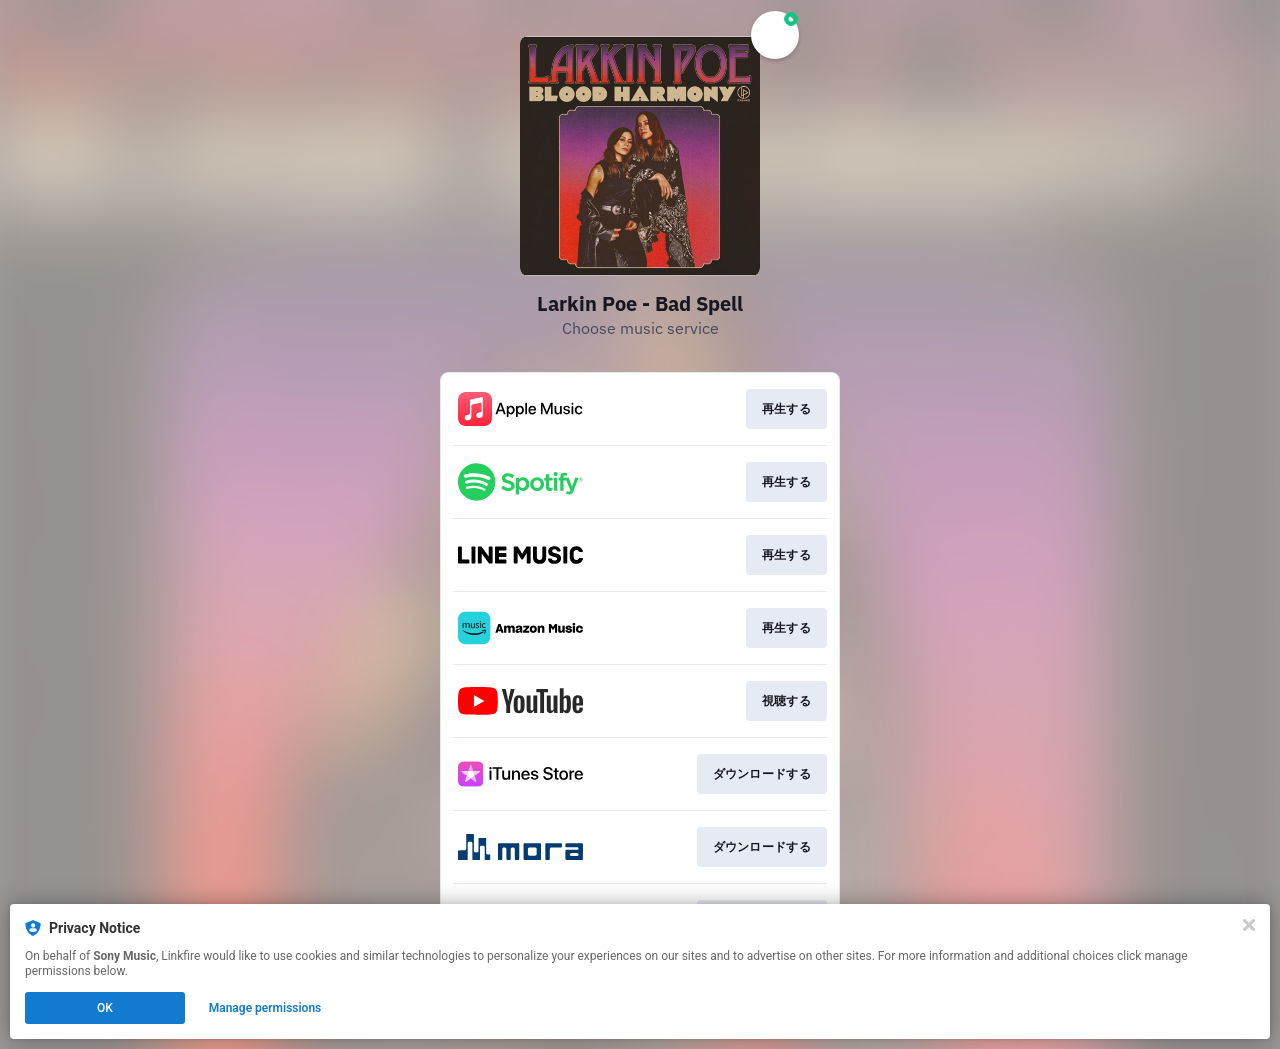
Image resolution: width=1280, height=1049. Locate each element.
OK (105, 1008)
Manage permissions (265, 1008)
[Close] (1249, 925)
